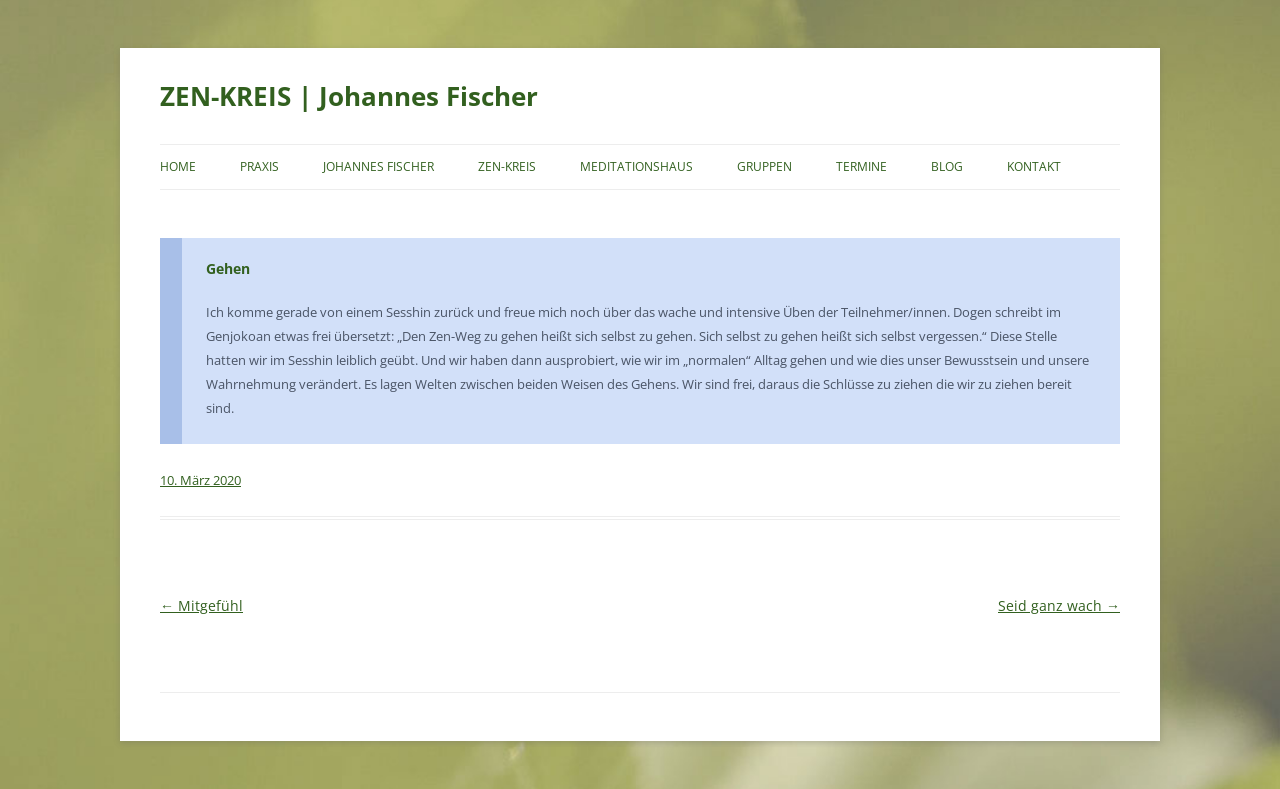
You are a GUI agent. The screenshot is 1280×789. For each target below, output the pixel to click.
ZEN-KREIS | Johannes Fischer (349, 96)
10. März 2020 (200, 480)
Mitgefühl (201, 605)
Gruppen (764, 166)
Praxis (259, 166)
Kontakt (1034, 166)
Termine (861, 166)
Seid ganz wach (1059, 605)
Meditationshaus (636, 166)
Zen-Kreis (507, 166)
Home (178, 166)
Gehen (228, 268)
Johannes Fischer (378, 166)
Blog (947, 166)
